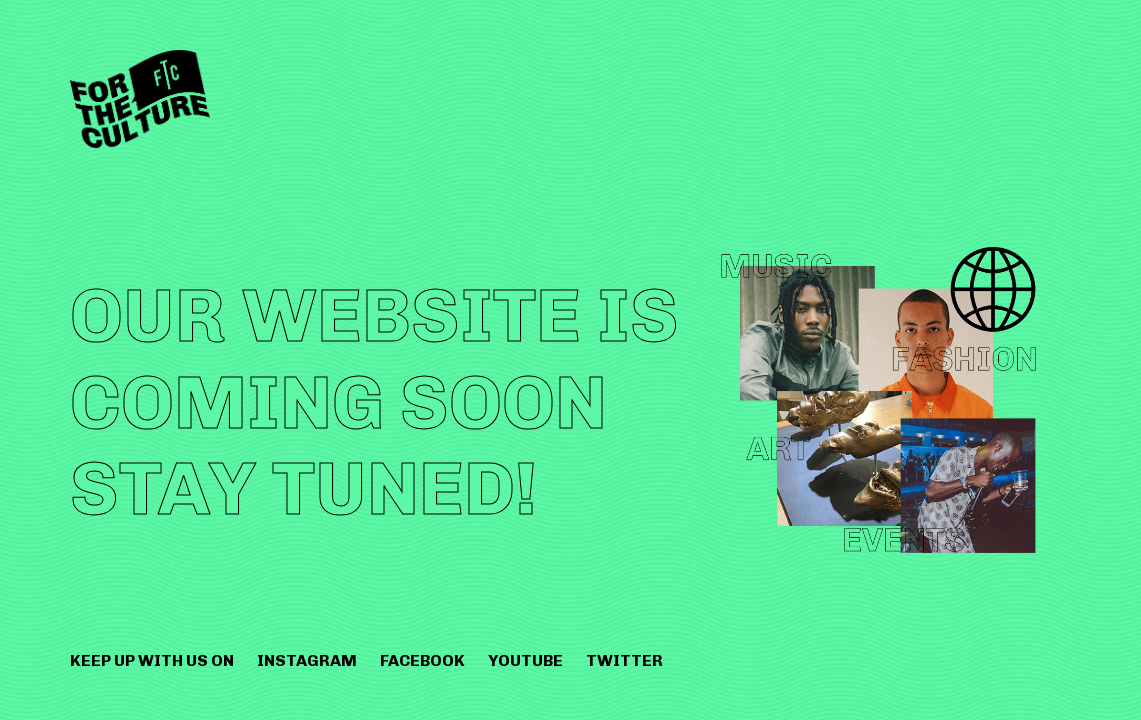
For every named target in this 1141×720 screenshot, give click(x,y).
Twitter (624, 660)
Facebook (422, 660)
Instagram (307, 660)
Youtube (525, 660)
